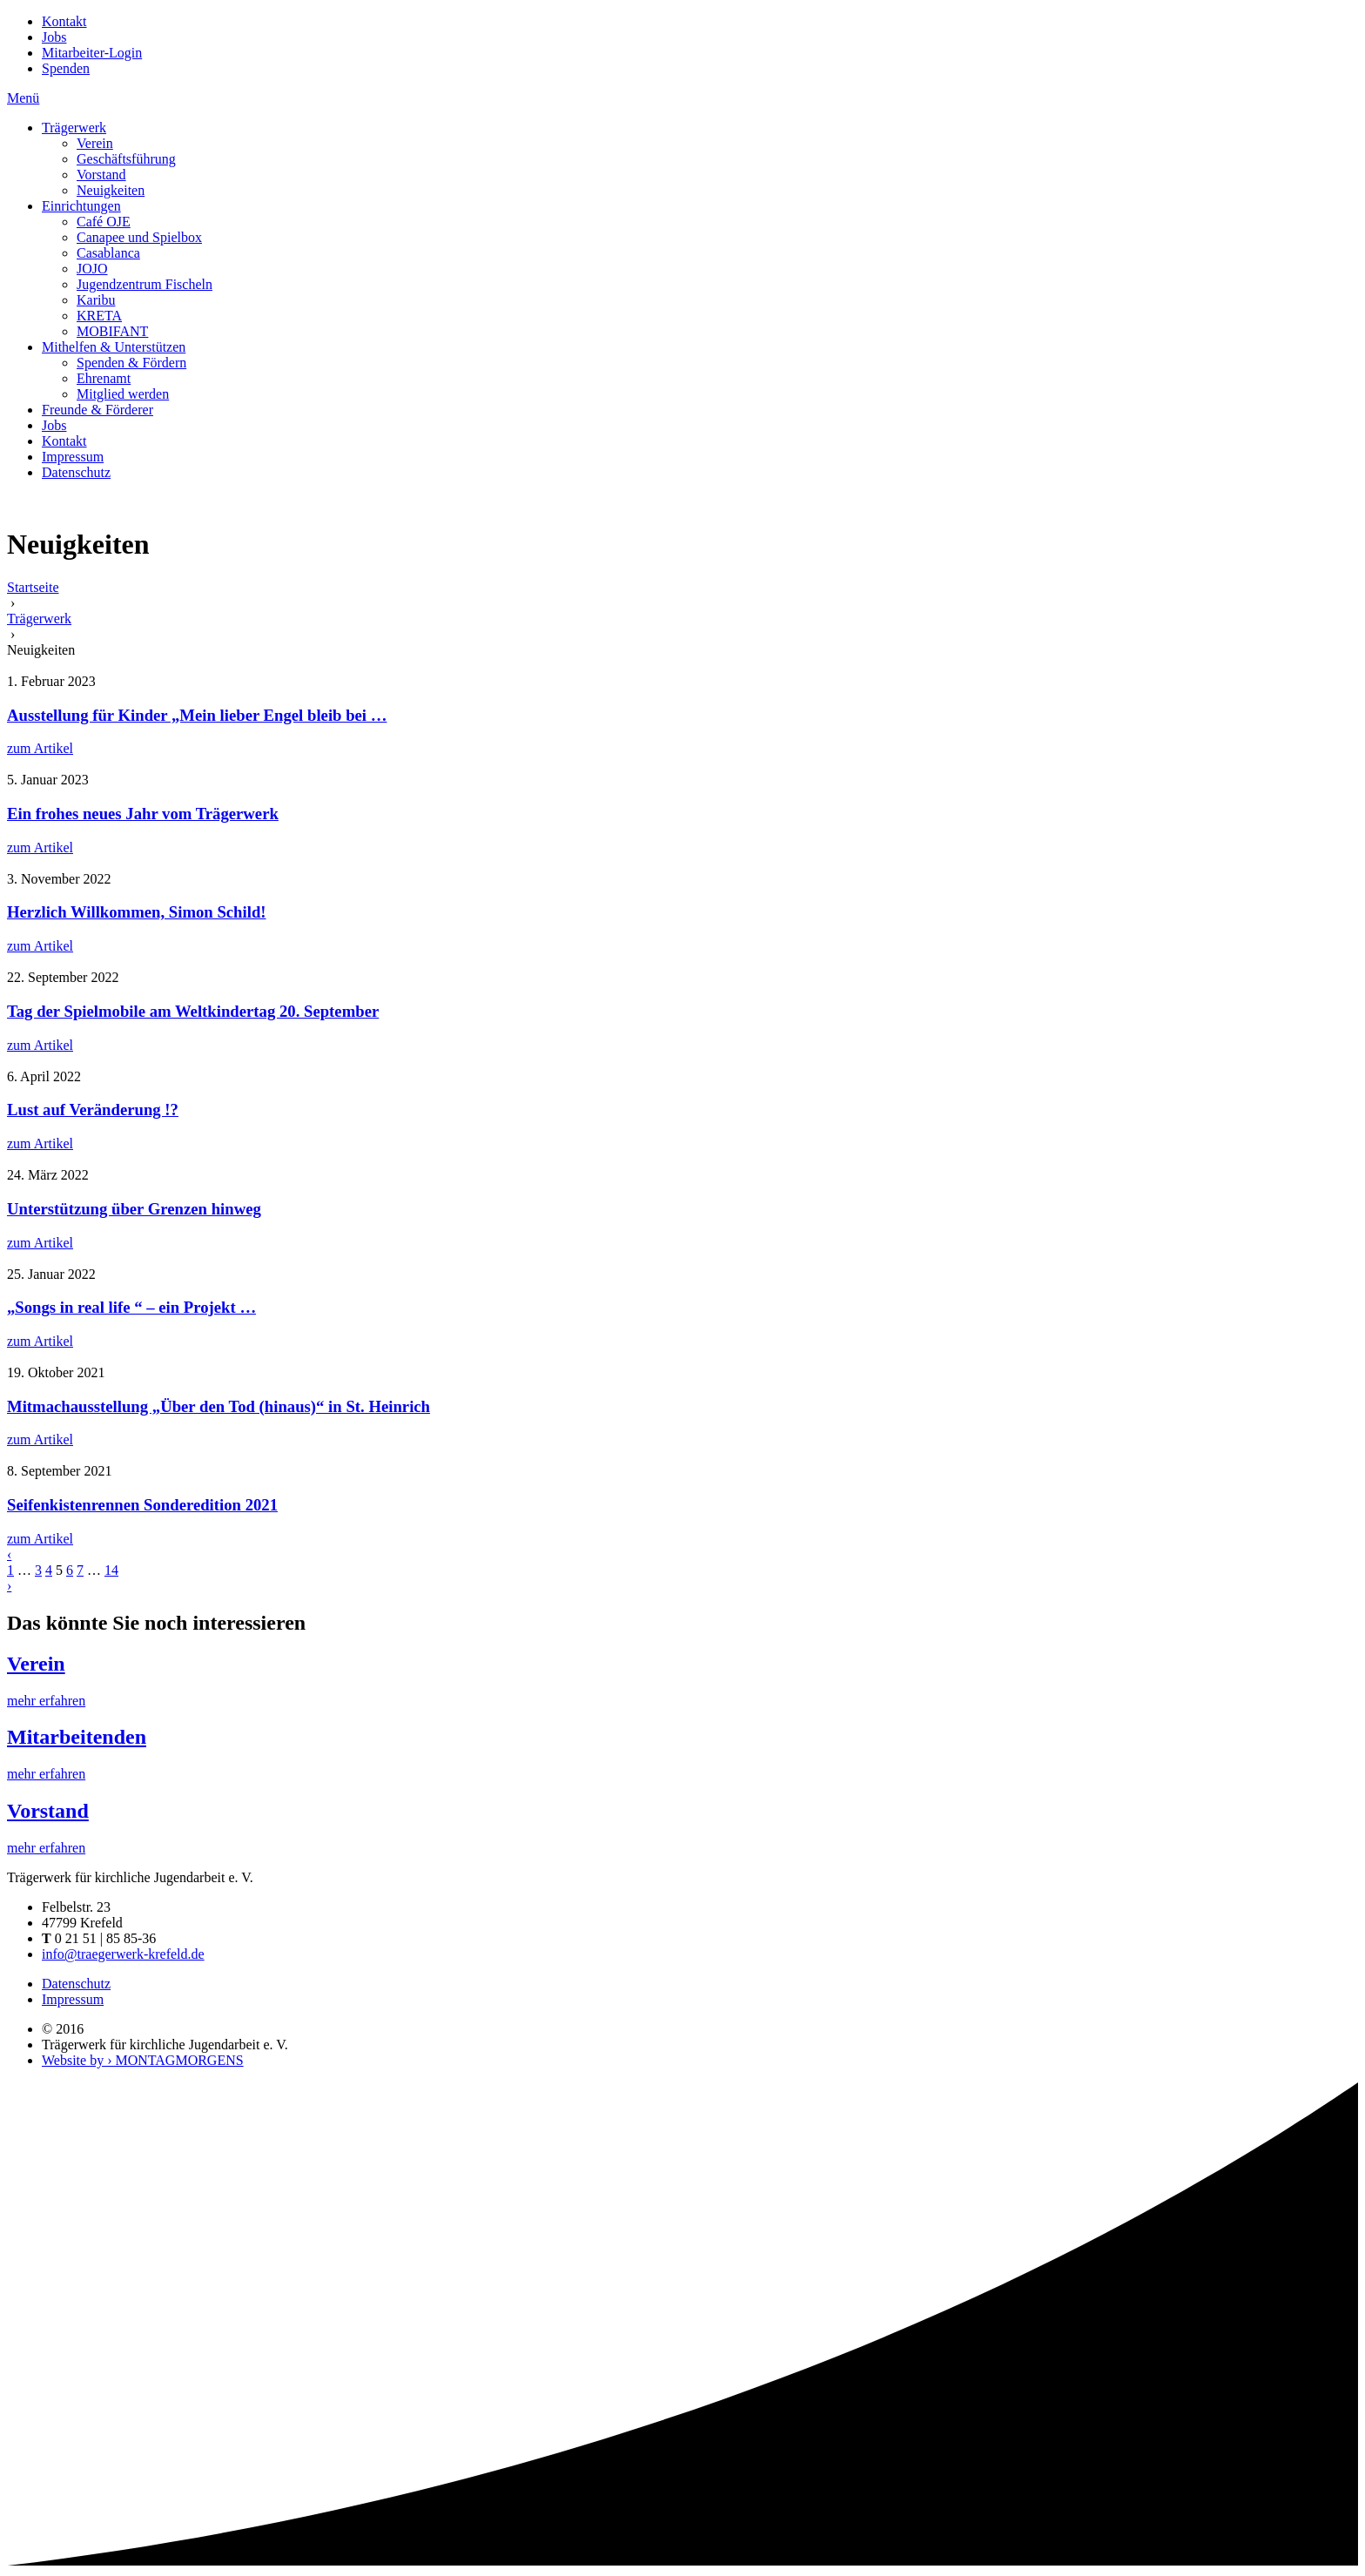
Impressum (73, 456)
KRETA (99, 315)
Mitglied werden (123, 394)
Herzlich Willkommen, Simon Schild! (136, 912)
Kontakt (64, 21)
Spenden (66, 68)
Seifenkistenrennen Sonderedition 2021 (142, 1505)
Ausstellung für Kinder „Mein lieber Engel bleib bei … (197, 715)
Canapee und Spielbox (139, 237)
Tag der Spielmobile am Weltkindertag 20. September (193, 1011)
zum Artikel (40, 748)
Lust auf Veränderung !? (92, 1109)
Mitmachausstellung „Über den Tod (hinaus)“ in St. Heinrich (218, 1406)
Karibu (96, 300)
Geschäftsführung (126, 158)
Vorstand (101, 174)
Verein (95, 143)
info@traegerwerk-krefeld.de (123, 1954)
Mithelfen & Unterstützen (113, 347)
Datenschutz (76, 472)
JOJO (92, 268)
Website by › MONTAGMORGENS (143, 2060)
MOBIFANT (112, 331)
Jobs (54, 37)
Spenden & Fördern (131, 362)
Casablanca (108, 252)
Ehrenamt (104, 378)
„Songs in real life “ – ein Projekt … (131, 1307)
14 (111, 1570)
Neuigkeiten (111, 190)
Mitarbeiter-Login (92, 52)
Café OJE (104, 221)
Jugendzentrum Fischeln (144, 284)
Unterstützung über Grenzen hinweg (134, 1209)
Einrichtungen (81, 205)
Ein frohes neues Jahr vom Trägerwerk (143, 813)
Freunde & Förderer (97, 409)
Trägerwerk (74, 127)
